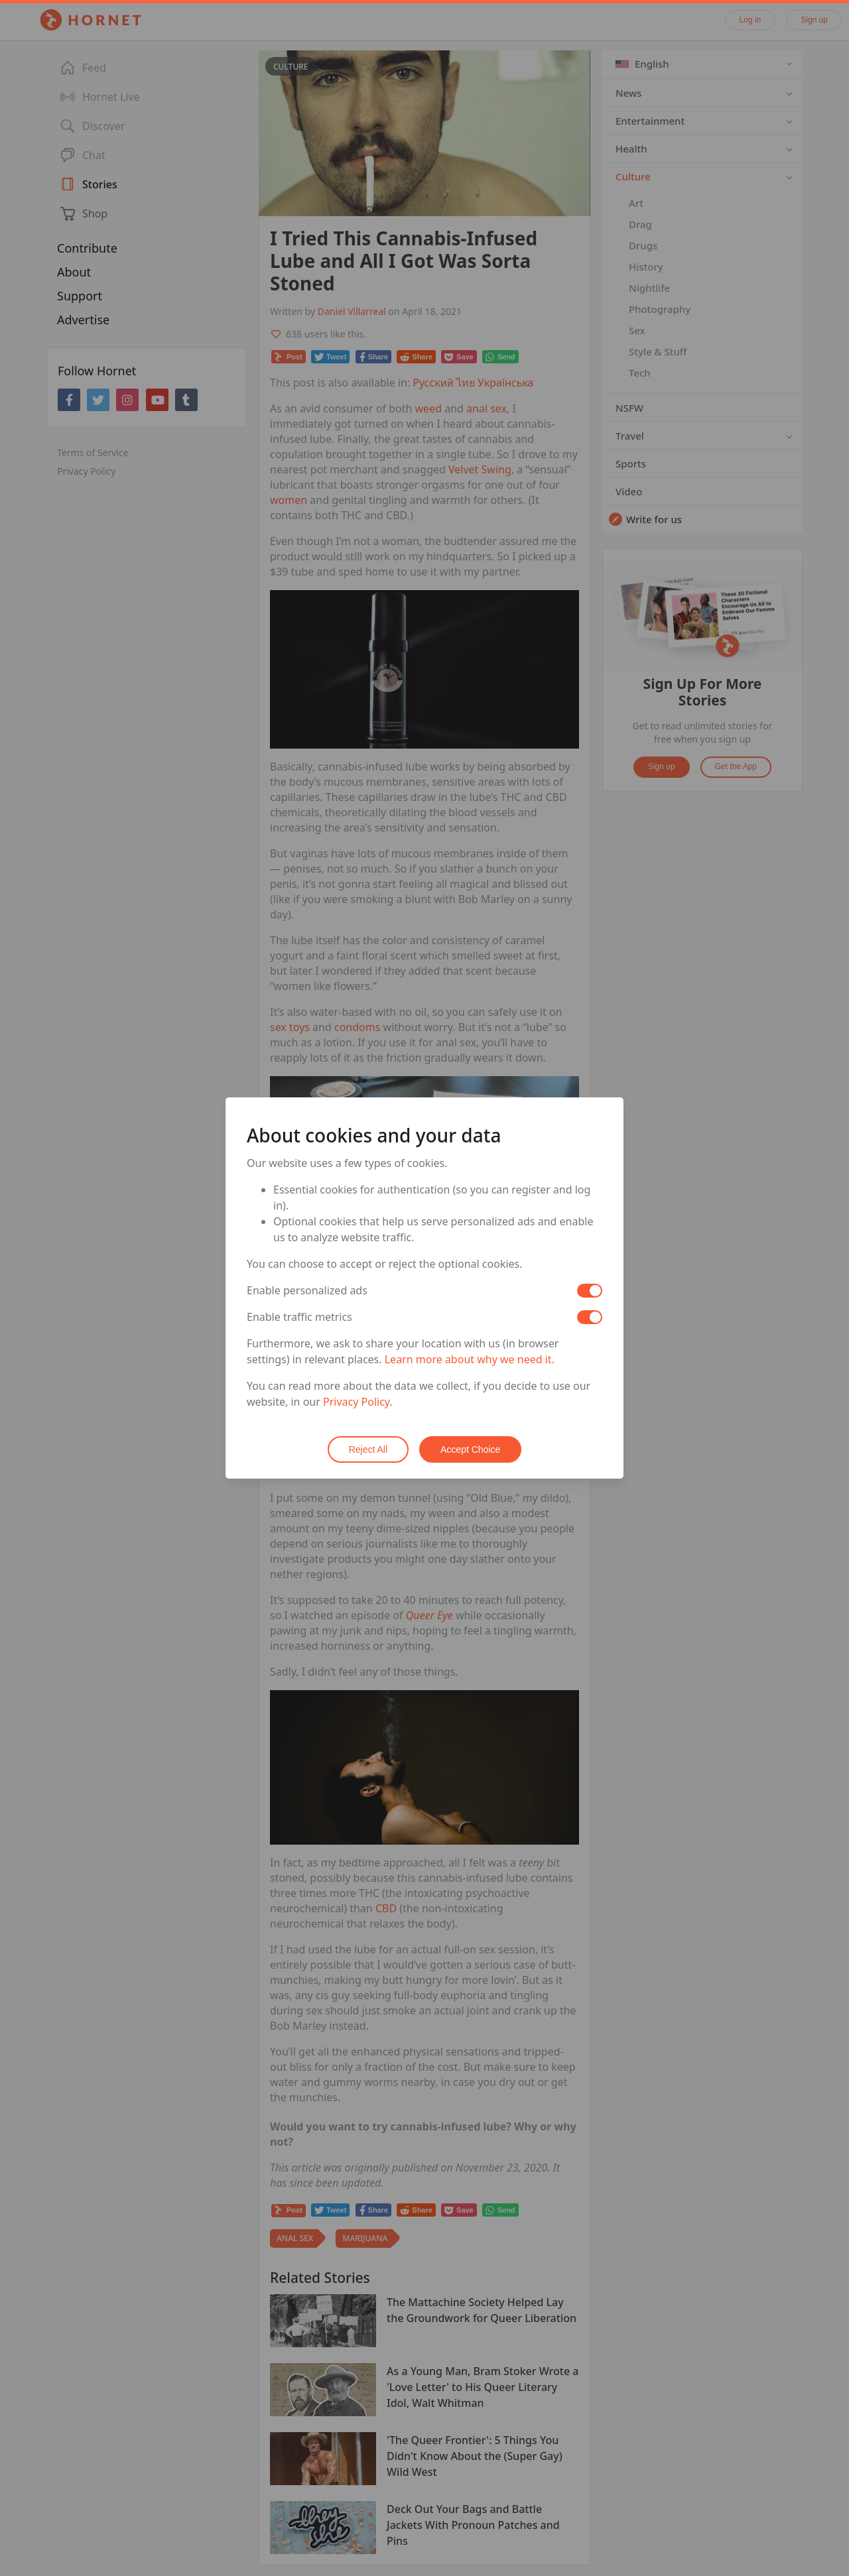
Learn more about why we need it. (470, 1359)
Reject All (368, 1449)
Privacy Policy (356, 1401)
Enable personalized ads (307, 1290)
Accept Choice (470, 1449)
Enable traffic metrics (299, 1317)
